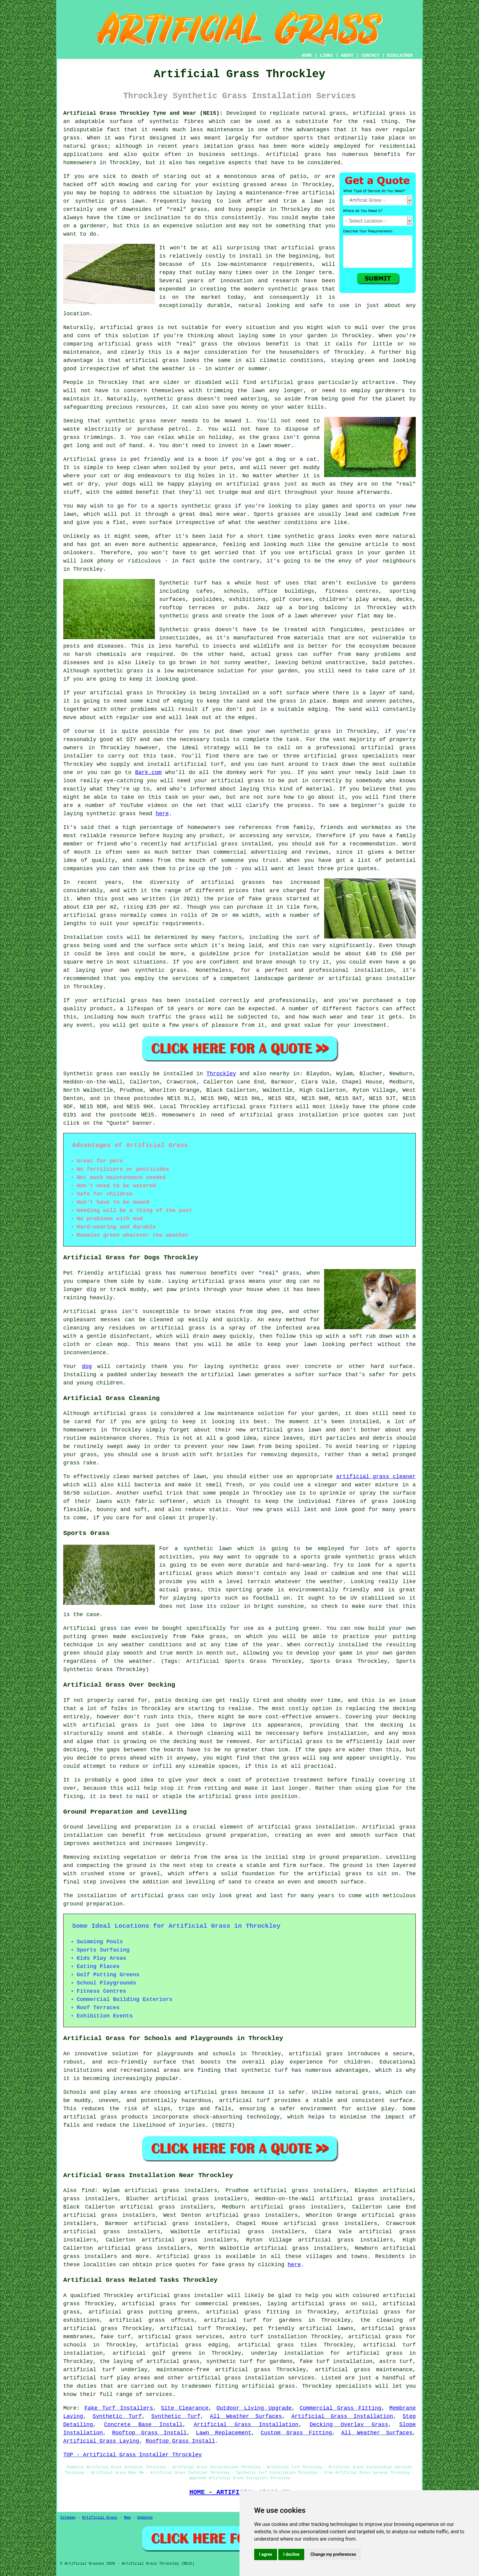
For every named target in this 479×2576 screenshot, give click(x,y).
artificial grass (379, 113)
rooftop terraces (187, 608)
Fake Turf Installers (118, 2408)
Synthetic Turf (117, 2416)
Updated (144, 2518)
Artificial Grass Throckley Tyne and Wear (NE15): (143, 113)
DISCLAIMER (400, 55)
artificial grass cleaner (376, 1477)
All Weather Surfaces (246, 2416)
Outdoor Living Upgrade (253, 2408)
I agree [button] (265, 2554)
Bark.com (148, 772)
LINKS (326, 55)
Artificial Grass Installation (342, 2416)
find (88, 2190)
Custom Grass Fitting (296, 2433)
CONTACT (370, 55)
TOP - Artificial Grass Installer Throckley (132, 2455)
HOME (307, 55)
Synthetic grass (88, 1074)
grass (199, 209)
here (162, 814)
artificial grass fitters (252, 1107)
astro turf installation (268, 2337)
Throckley (221, 1074)
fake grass (228, 2265)
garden (395, 553)
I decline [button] (291, 2554)
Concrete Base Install (143, 2425)
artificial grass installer (180, 2295)
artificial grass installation (289, 1115)
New (127, 2518)
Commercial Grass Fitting (341, 2408)
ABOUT (347, 55)
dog (87, 1366)
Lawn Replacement (223, 2433)
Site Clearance (185, 2408)
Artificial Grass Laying (101, 2441)
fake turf (115, 2337)
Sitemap (67, 2518)
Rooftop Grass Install (149, 2433)
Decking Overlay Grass (349, 2425)
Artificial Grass (99, 2518)
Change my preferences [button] (333, 2554)
